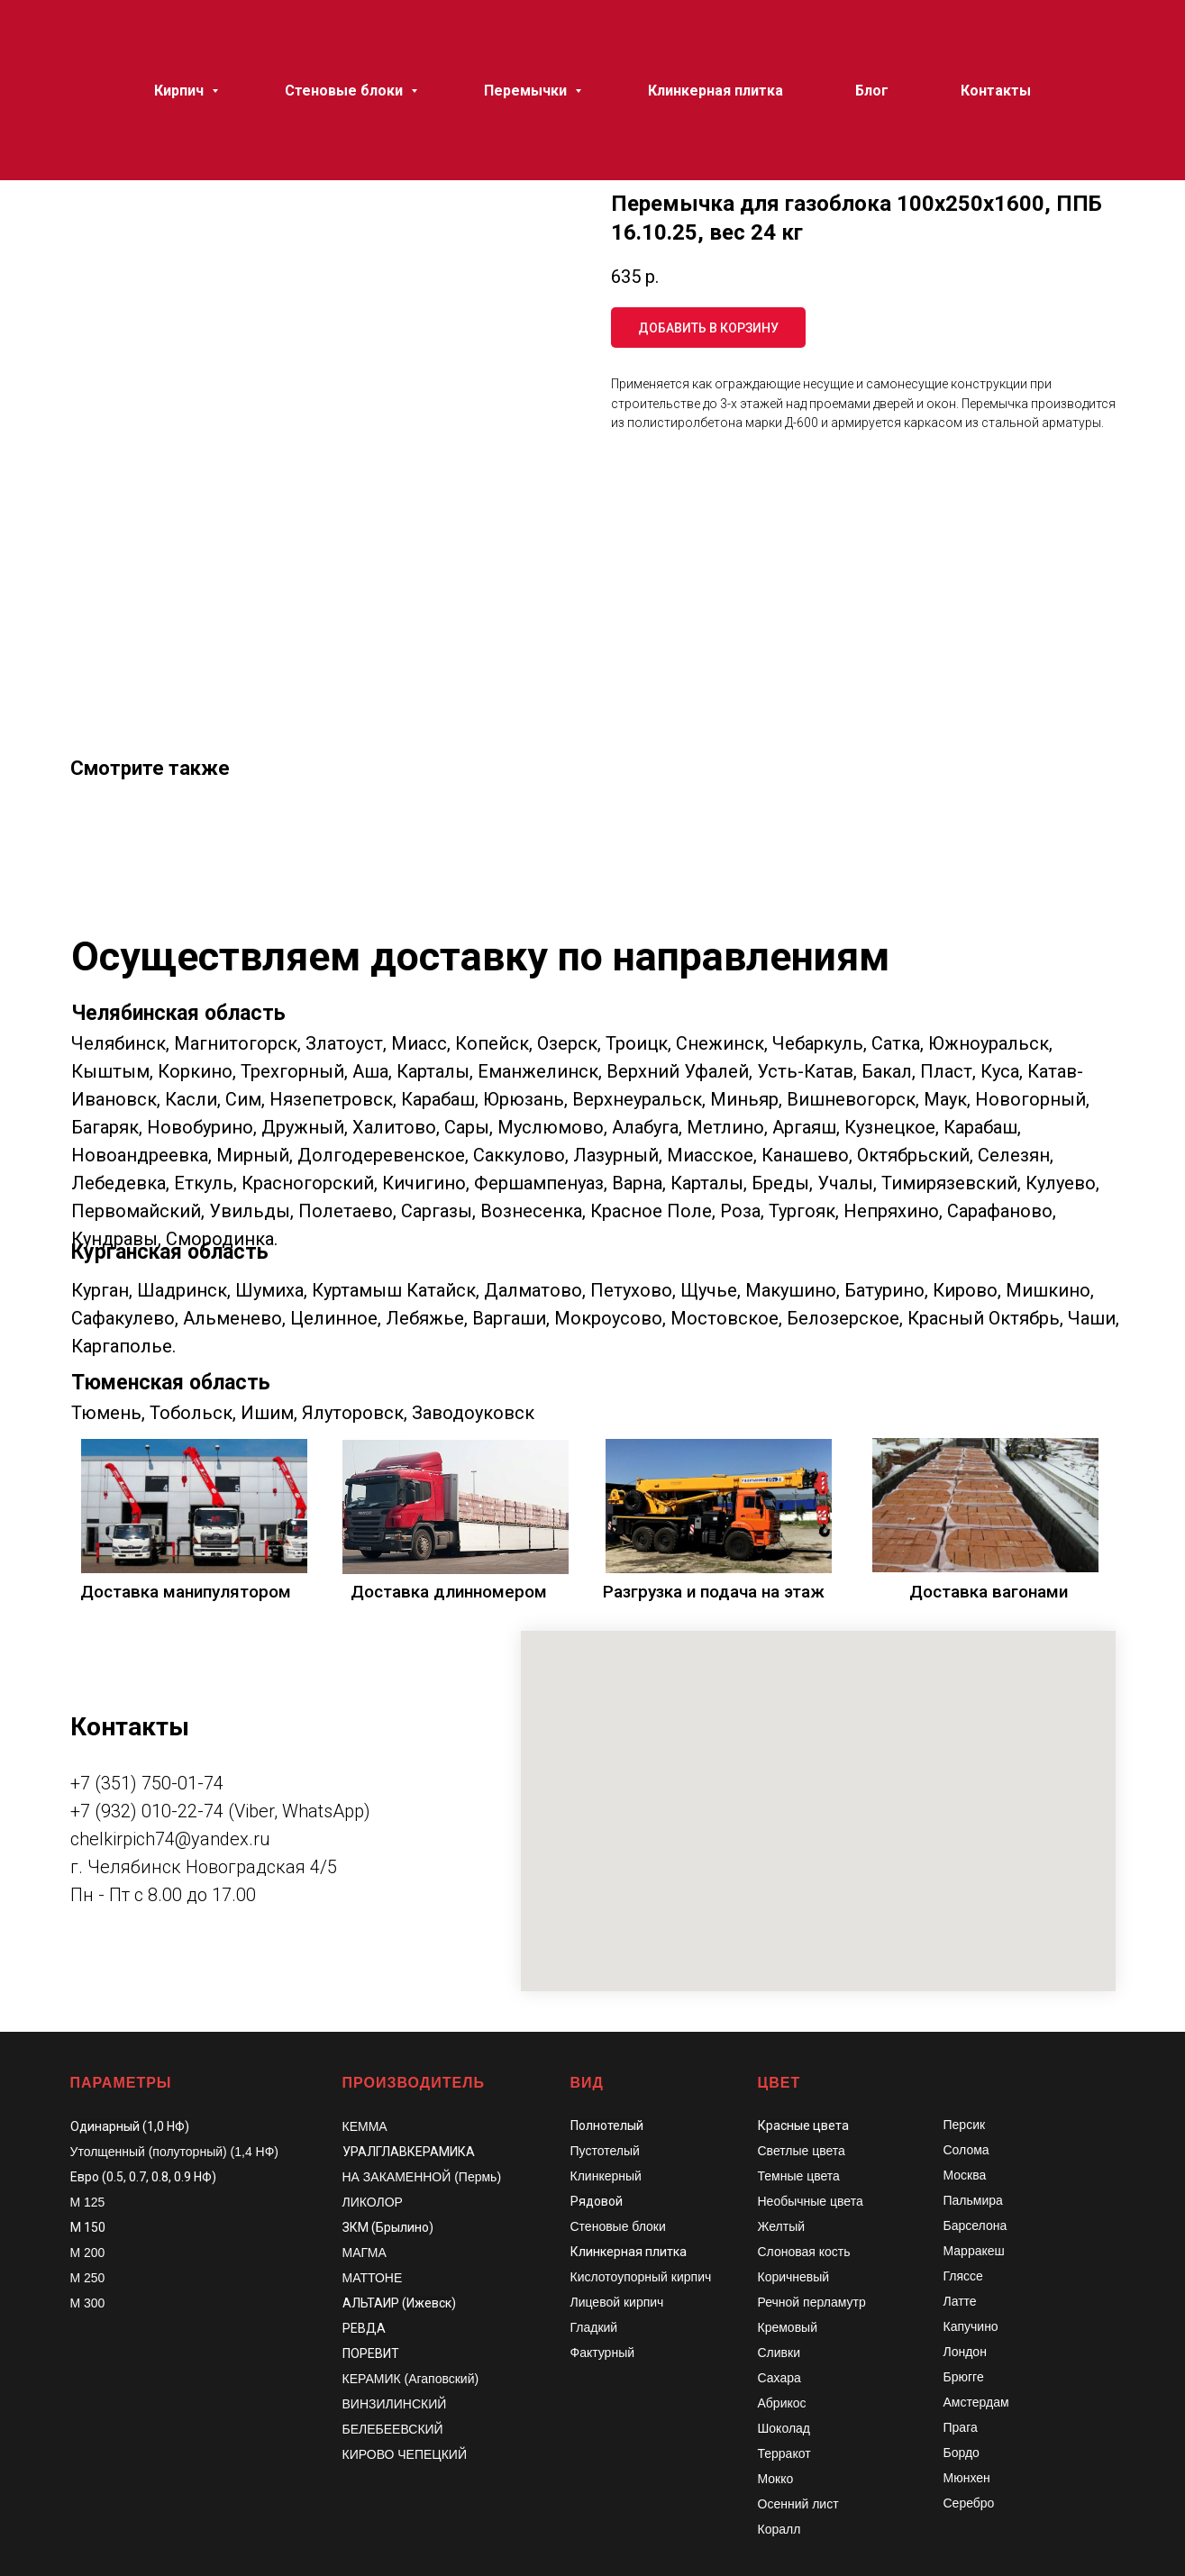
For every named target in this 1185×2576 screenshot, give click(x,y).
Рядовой (596, 2201)
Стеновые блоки (618, 2226)
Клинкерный (606, 2176)
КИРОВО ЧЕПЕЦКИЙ (405, 2454)
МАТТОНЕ (372, 2278)
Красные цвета (803, 2125)
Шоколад (784, 2428)
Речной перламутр (812, 2302)
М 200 (87, 2252)
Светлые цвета (801, 2151)
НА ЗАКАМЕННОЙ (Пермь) (422, 2177)
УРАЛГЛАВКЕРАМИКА (408, 2151)
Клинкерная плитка (628, 2251)
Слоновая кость (804, 2251)
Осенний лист (798, 2504)
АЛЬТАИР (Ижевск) (399, 2303)
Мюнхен (966, 2478)
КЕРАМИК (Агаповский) (410, 2378)
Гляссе (963, 2276)
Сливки (779, 2352)
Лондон (965, 2351)
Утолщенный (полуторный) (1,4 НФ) (174, 2151)
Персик (964, 2124)
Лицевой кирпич (617, 2302)
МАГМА (364, 2252)
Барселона (975, 2225)
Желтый (782, 2226)
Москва (965, 2175)
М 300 (87, 2303)
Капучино (970, 2326)
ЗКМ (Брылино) (387, 2227)
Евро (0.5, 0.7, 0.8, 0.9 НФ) (143, 2177)
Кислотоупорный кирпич (641, 2277)
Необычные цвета (810, 2201)
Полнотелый (606, 2125)
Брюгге (963, 2377)
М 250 (87, 2278)
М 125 (87, 2202)
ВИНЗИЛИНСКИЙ (394, 2404)
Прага (960, 2427)
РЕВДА (364, 2328)
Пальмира (973, 2200)
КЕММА (364, 2126)
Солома (966, 2150)
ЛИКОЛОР (372, 2202)
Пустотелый (605, 2151)
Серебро (969, 2503)
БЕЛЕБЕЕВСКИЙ (392, 2429)
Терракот (784, 2453)
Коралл (779, 2529)
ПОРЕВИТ (370, 2353)
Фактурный (602, 2352)
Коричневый (794, 2277)
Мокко (776, 2478)
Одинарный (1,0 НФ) (129, 2126)
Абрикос (782, 2403)
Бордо (961, 2452)
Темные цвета (799, 2176)
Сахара (779, 2378)
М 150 (87, 2227)
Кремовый (787, 2327)
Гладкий (594, 2327)
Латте (960, 2301)
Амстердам (976, 2402)
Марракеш (974, 2251)
